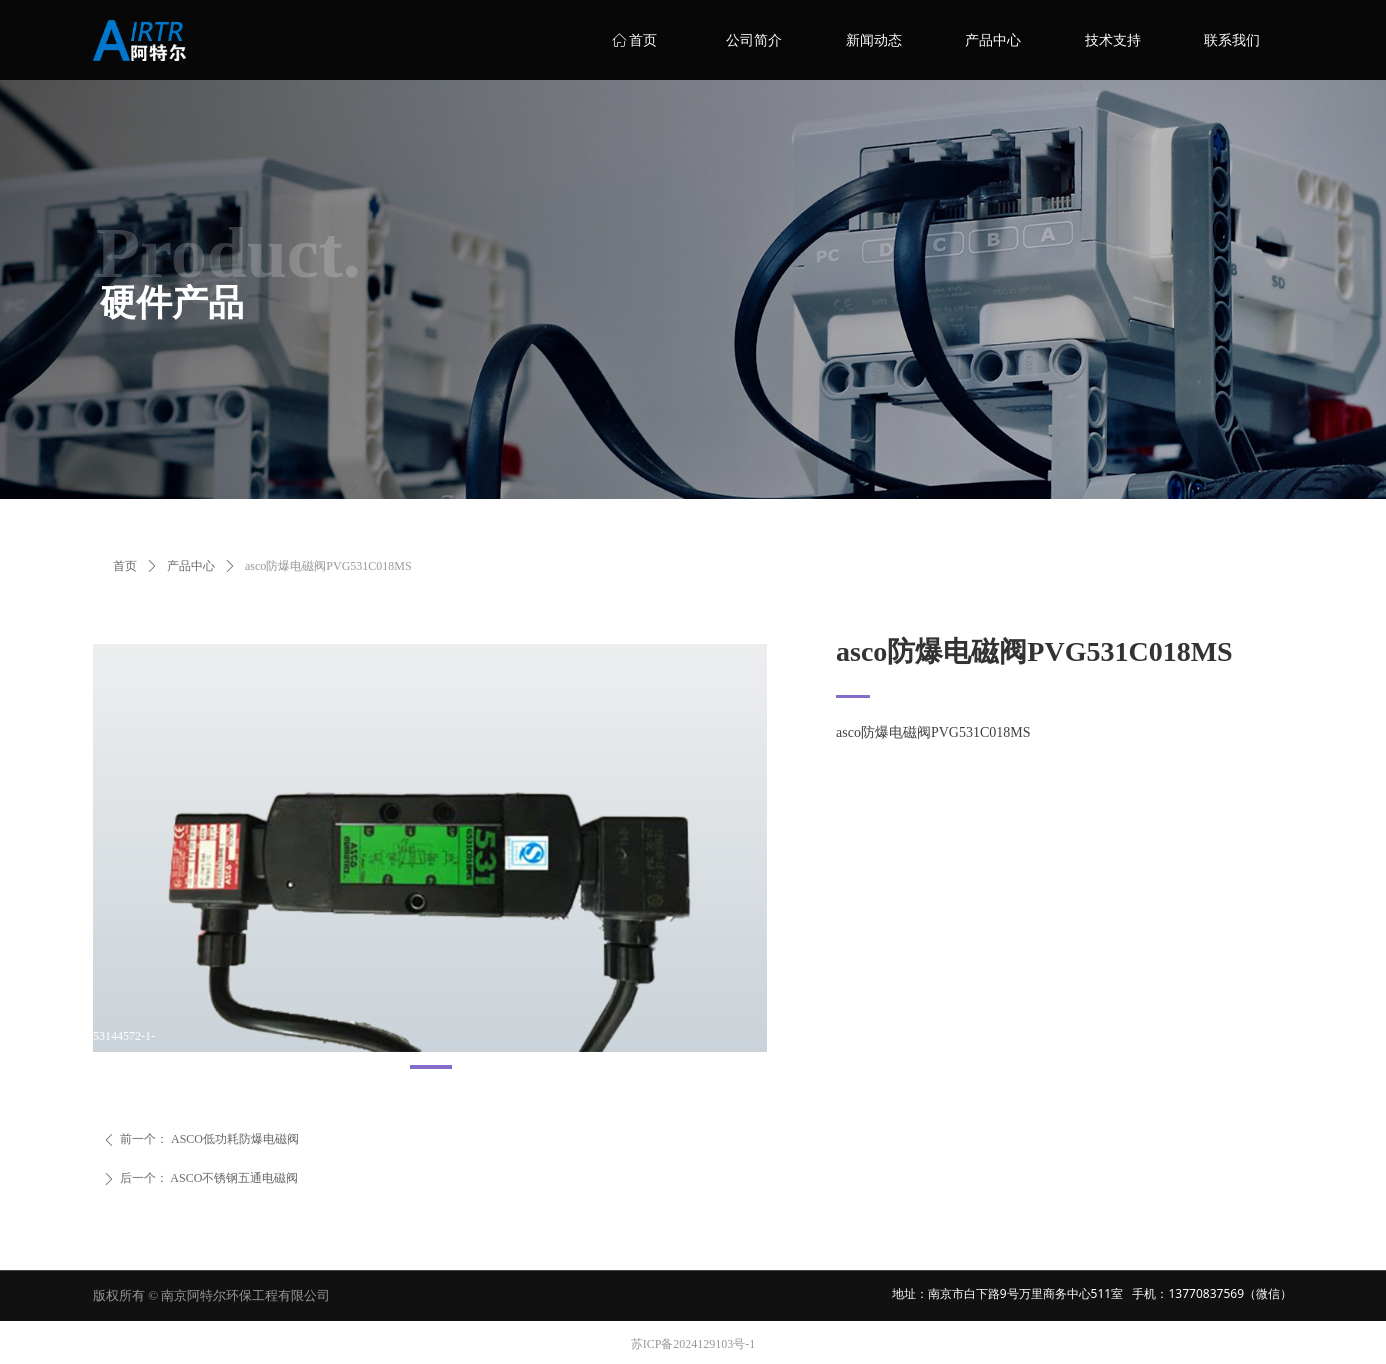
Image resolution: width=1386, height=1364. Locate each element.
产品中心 (191, 566)
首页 (125, 566)
